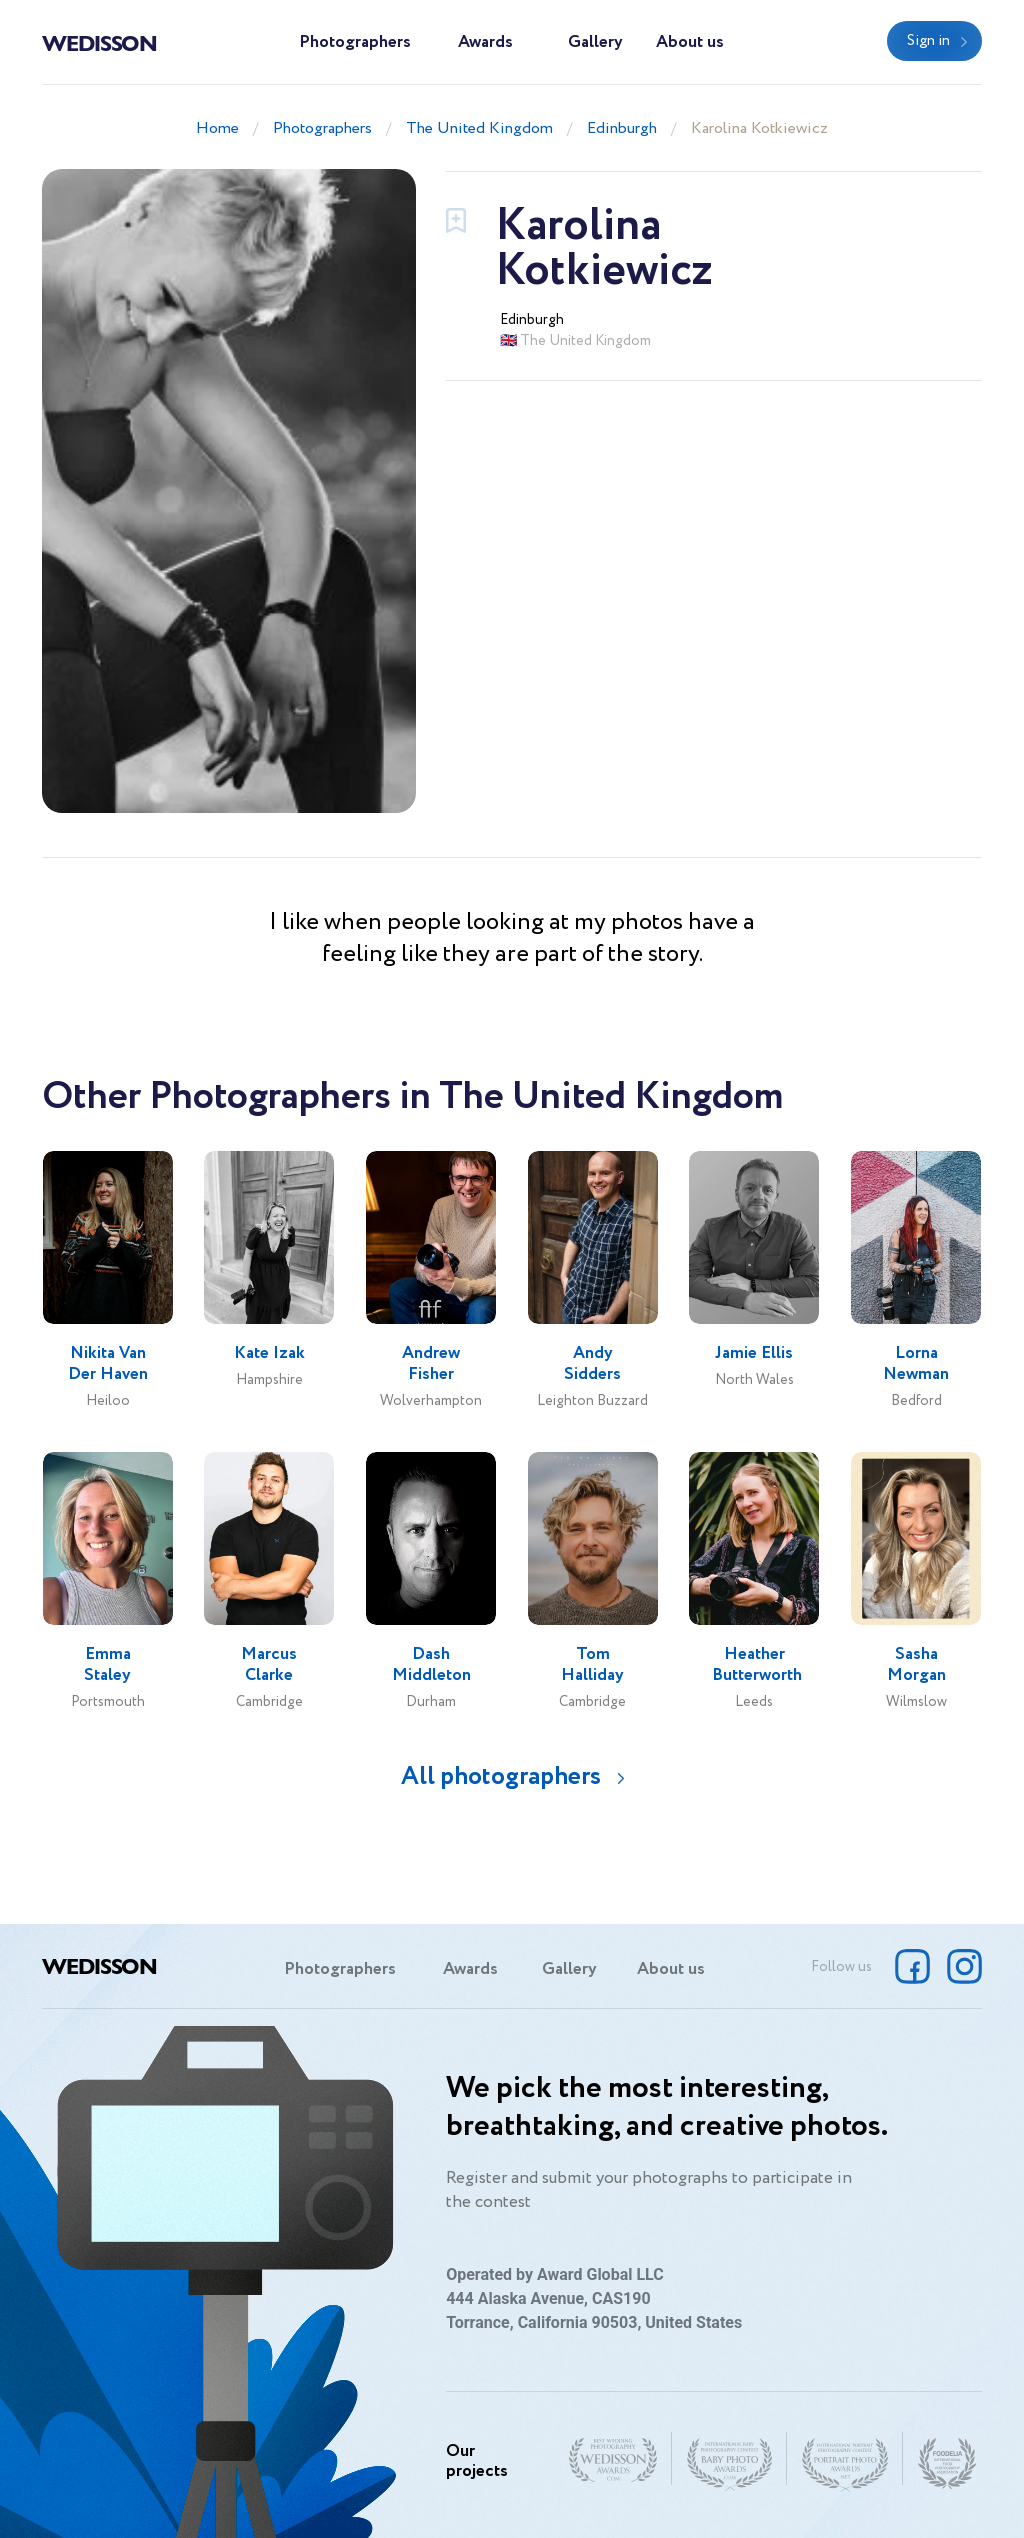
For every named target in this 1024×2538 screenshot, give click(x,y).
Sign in (928, 41)
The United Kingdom (479, 128)
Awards (485, 42)
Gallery (595, 42)
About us (690, 42)
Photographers (355, 42)
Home (217, 128)
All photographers (501, 1776)
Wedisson (99, 42)
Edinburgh (622, 128)
